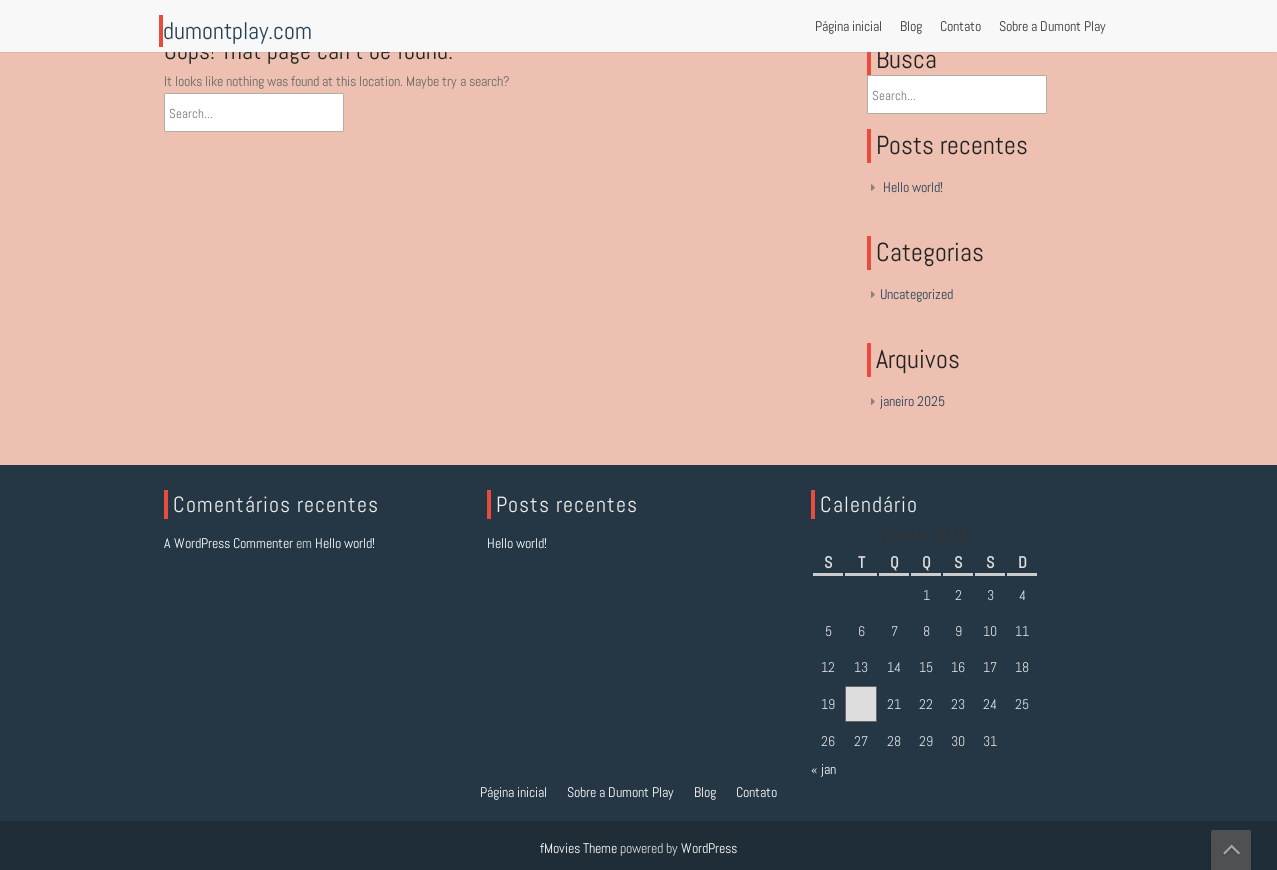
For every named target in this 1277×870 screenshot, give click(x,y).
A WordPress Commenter (228, 543)
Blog (911, 26)
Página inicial (848, 26)
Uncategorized (916, 294)
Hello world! (913, 187)
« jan (823, 769)
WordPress (709, 848)
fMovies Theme (578, 848)
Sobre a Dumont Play (1052, 26)
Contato (960, 26)
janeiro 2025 (912, 401)
